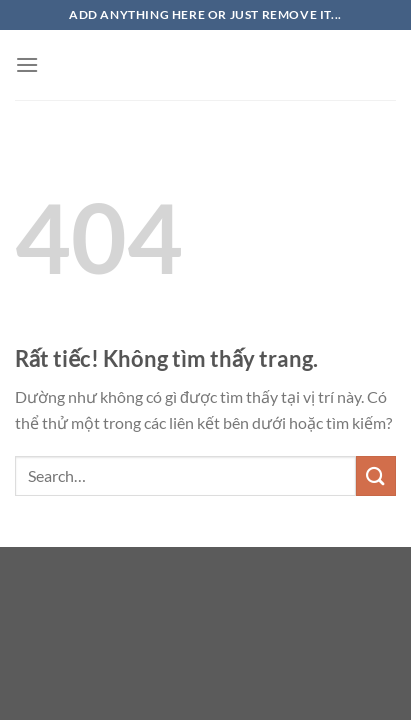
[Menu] (27, 64)
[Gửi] (376, 475)
